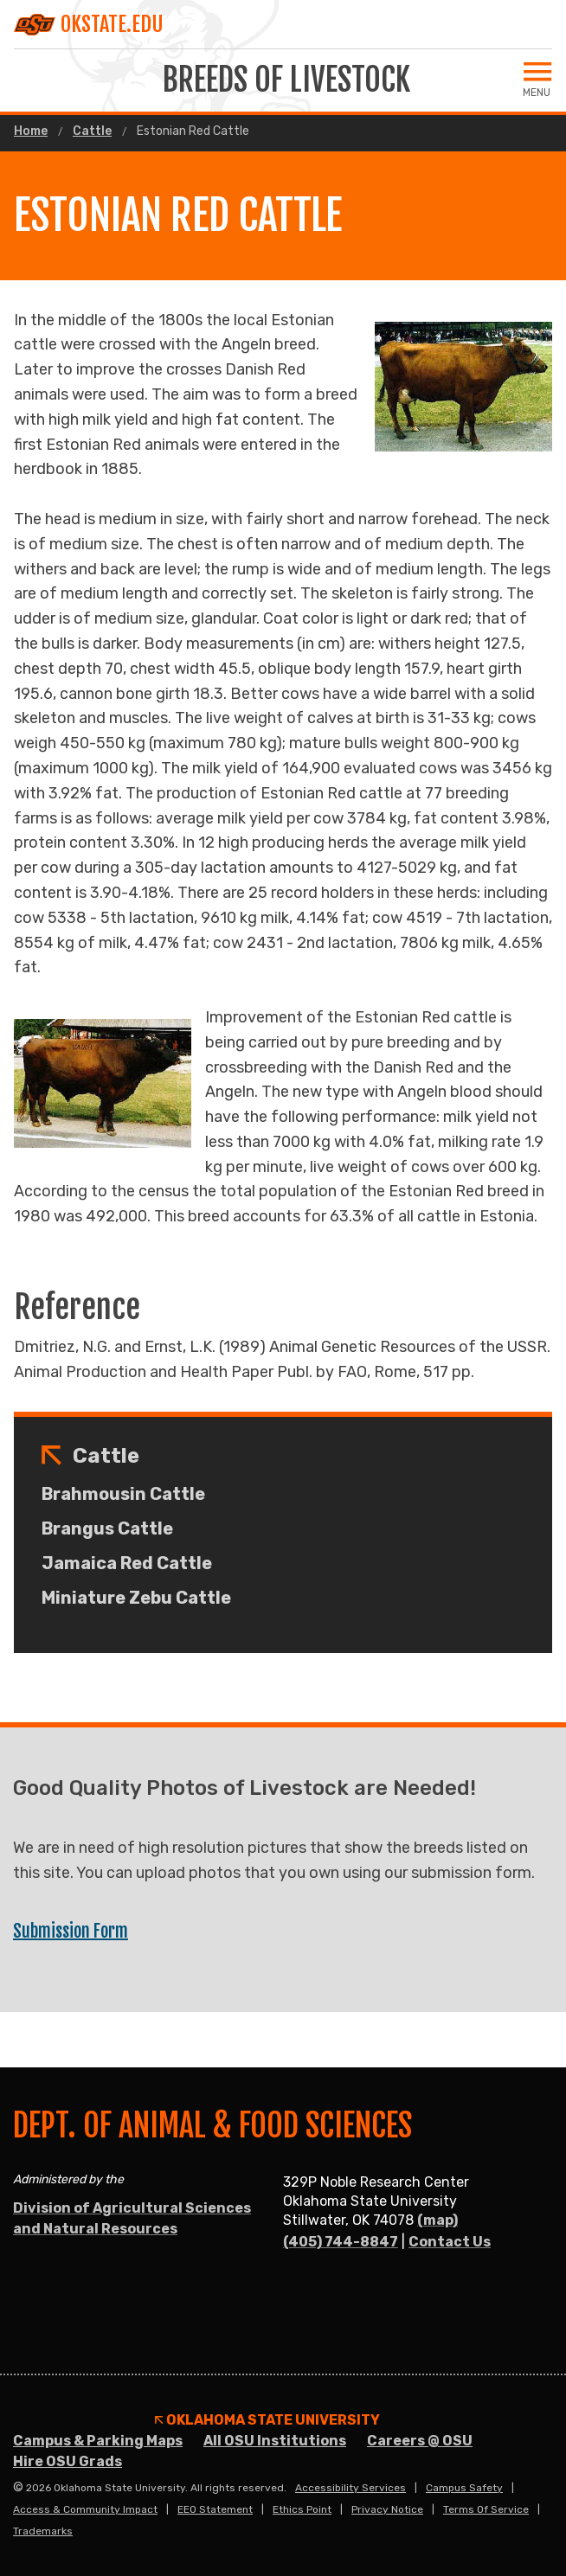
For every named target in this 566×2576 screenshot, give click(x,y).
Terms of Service (486, 2509)
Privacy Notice (387, 2509)
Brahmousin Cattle (123, 1493)
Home (31, 131)
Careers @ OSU (420, 2440)
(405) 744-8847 (340, 2241)
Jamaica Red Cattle (127, 1563)
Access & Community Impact (85, 2509)
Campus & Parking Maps (98, 2440)
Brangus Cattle (107, 1528)
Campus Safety (464, 2488)
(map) (437, 2220)
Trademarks (43, 2531)
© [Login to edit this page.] (18, 2488)
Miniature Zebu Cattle (136, 1597)
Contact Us (449, 2241)
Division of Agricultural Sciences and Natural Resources (132, 2218)
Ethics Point (302, 2509)
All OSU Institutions (274, 2440)
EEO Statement (215, 2509)
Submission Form (70, 1931)
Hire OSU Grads (67, 2461)
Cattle (92, 131)
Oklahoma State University (267, 2420)
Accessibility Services (350, 2488)
